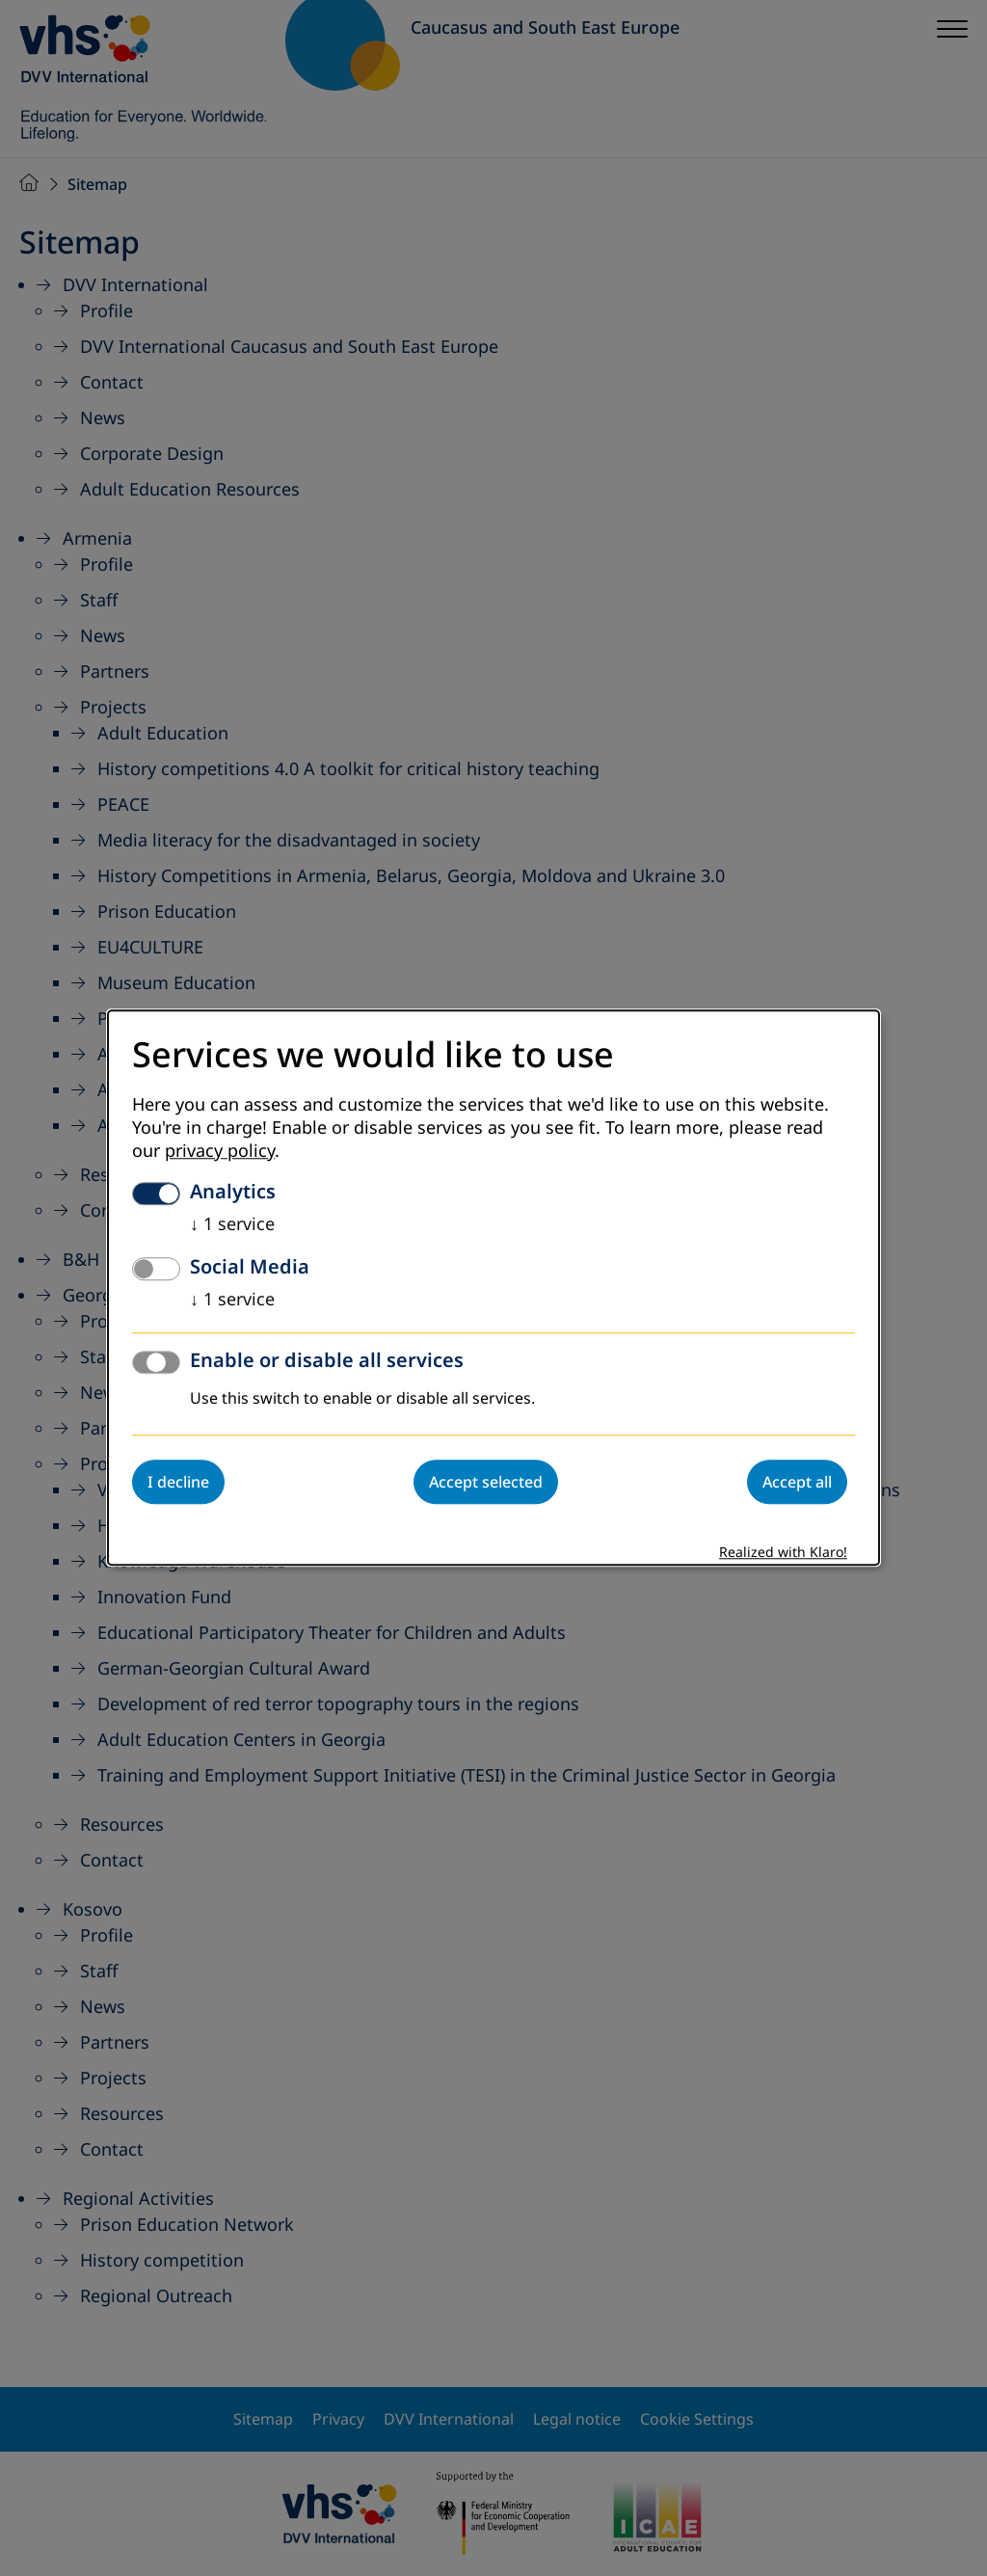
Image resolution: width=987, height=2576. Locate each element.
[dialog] (493, 1287)
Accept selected (486, 1482)
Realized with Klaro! (783, 1553)
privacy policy (220, 1152)
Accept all (797, 1482)
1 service (232, 1225)
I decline (178, 1482)
